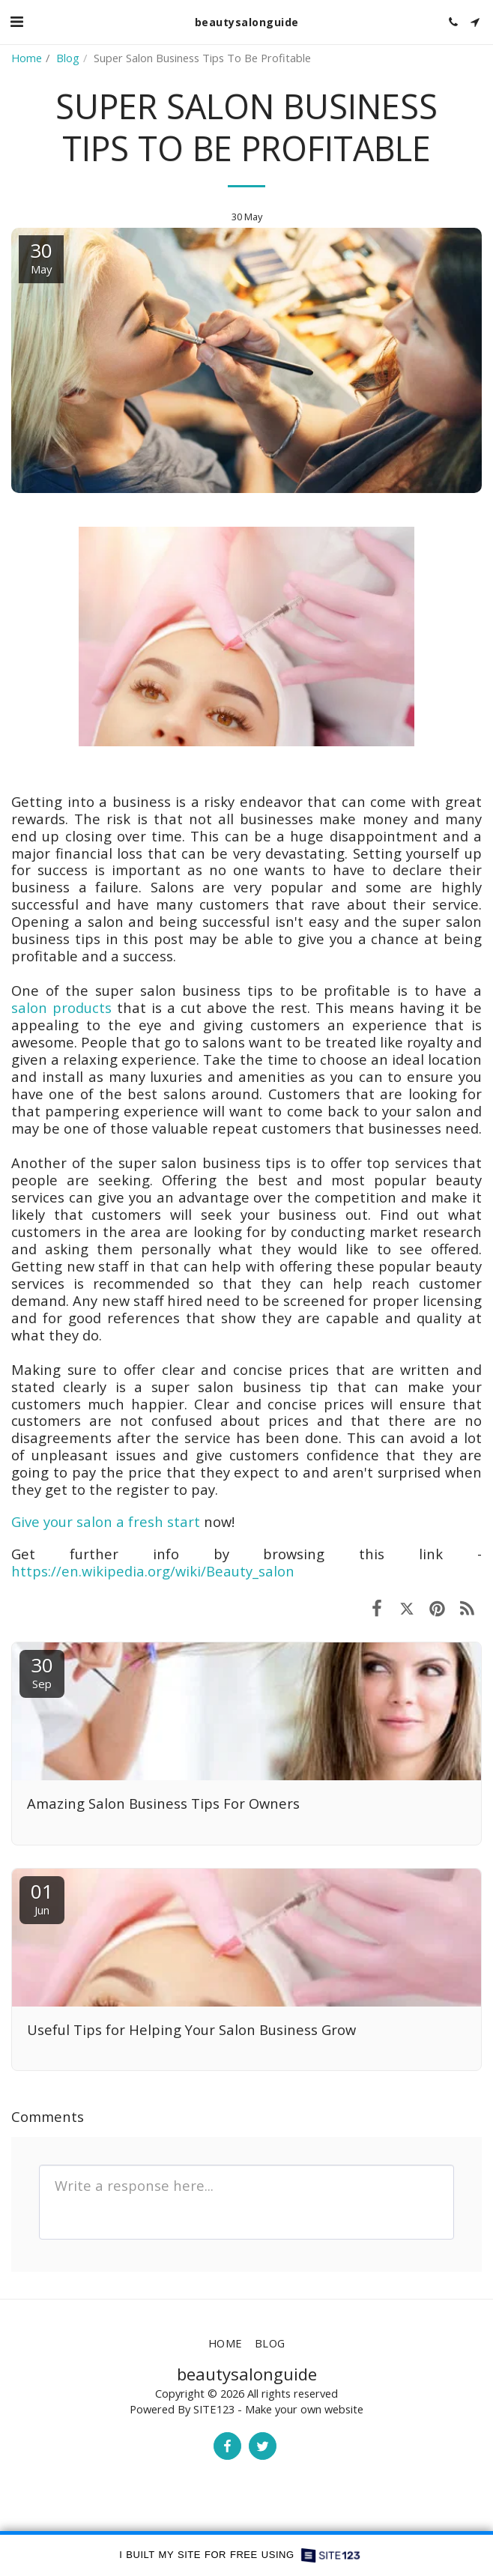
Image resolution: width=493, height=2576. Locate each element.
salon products (61, 1007)
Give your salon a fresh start (105, 1521)
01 (41, 1897)
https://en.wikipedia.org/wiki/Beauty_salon (152, 1570)
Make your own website (304, 2408)
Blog (67, 57)
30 (41, 1671)
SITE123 (214, 2408)
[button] (16, 21)
